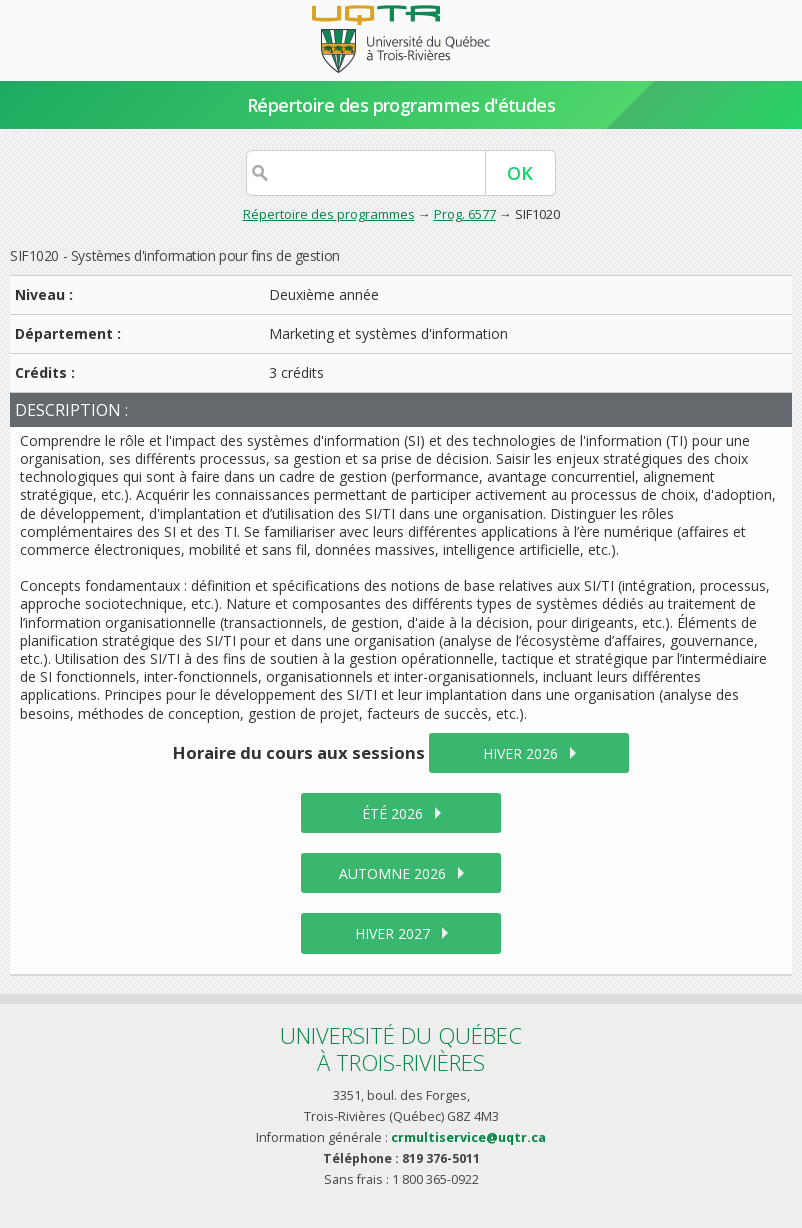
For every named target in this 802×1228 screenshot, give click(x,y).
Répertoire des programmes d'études (401, 105)
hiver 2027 (392, 933)
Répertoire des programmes (329, 214)
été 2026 (392, 813)
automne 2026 (392, 873)
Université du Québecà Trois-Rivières (401, 1048)
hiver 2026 (520, 753)
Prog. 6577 (465, 214)
